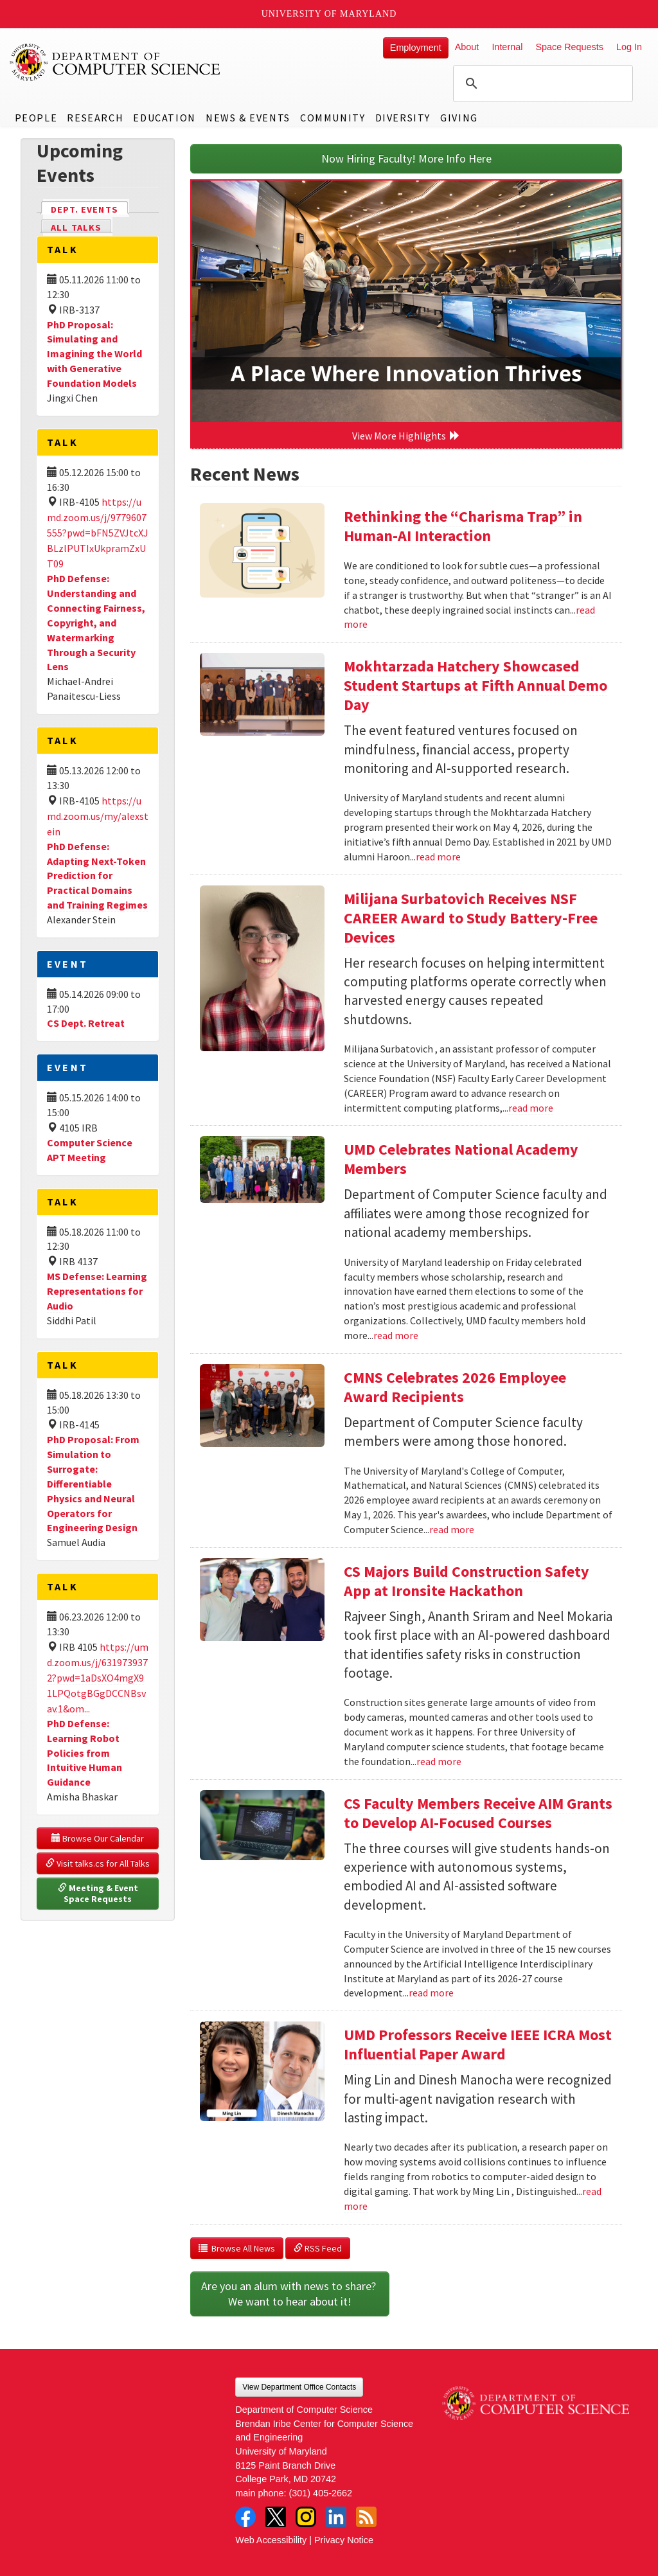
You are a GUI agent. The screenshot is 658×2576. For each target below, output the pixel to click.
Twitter (275, 2517)
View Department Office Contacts (299, 2387)
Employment (415, 47)
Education (164, 117)
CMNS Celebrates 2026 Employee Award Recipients (455, 1387)
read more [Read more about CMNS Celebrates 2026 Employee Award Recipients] (451, 1529)
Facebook (245, 2517)
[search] (541, 83)
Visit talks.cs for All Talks (98, 1863)
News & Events (248, 117)
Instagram (306, 2517)
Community (332, 117)
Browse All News (237, 2248)
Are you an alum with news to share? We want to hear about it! (289, 2293)
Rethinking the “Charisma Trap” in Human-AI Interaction (463, 526)
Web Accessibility (271, 2540)
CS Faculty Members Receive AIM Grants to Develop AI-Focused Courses (478, 1813)
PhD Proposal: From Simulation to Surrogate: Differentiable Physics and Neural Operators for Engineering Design (93, 1483)
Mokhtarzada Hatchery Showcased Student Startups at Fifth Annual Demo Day (475, 685)
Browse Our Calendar (97, 1838)
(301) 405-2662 (320, 2493)
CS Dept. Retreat (86, 1023)
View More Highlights (406, 435)
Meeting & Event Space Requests (99, 1893)
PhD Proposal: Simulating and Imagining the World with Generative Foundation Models (94, 353)
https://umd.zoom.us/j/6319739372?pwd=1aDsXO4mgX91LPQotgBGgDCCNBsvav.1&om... (97, 1677)
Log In (629, 47)
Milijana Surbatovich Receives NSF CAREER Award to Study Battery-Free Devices (471, 918)
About (467, 47)
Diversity (403, 117)
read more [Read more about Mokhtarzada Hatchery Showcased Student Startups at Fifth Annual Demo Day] (438, 856)
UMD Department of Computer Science (116, 62)
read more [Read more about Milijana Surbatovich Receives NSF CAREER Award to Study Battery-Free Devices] (530, 1107)
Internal (507, 47)
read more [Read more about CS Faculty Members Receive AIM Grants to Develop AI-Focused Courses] (431, 1992)
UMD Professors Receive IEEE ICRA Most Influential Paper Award (478, 2044)
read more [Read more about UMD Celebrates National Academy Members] (395, 1335)
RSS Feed (318, 2248)
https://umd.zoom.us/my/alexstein (97, 816)
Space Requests (569, 47)
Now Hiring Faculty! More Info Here (406, 158)
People (36, 117)
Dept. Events (90, 208)
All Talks (76, 227)
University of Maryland (329, 14)
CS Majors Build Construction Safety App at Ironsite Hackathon (466, 1581)
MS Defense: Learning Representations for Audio (97, 1291)
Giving (459, 117)
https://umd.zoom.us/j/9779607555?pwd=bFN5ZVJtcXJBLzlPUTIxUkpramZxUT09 (97, 532)
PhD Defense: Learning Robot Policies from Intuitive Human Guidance (84, 1752)
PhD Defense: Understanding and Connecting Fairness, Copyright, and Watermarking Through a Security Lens (96, 622)
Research (95, 117)
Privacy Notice (343, 2540)
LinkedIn (336, 2517)
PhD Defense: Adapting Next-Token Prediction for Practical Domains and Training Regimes (97, 875)
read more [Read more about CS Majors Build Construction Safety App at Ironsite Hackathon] (438, 1761)
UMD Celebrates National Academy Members (461, 1158)
